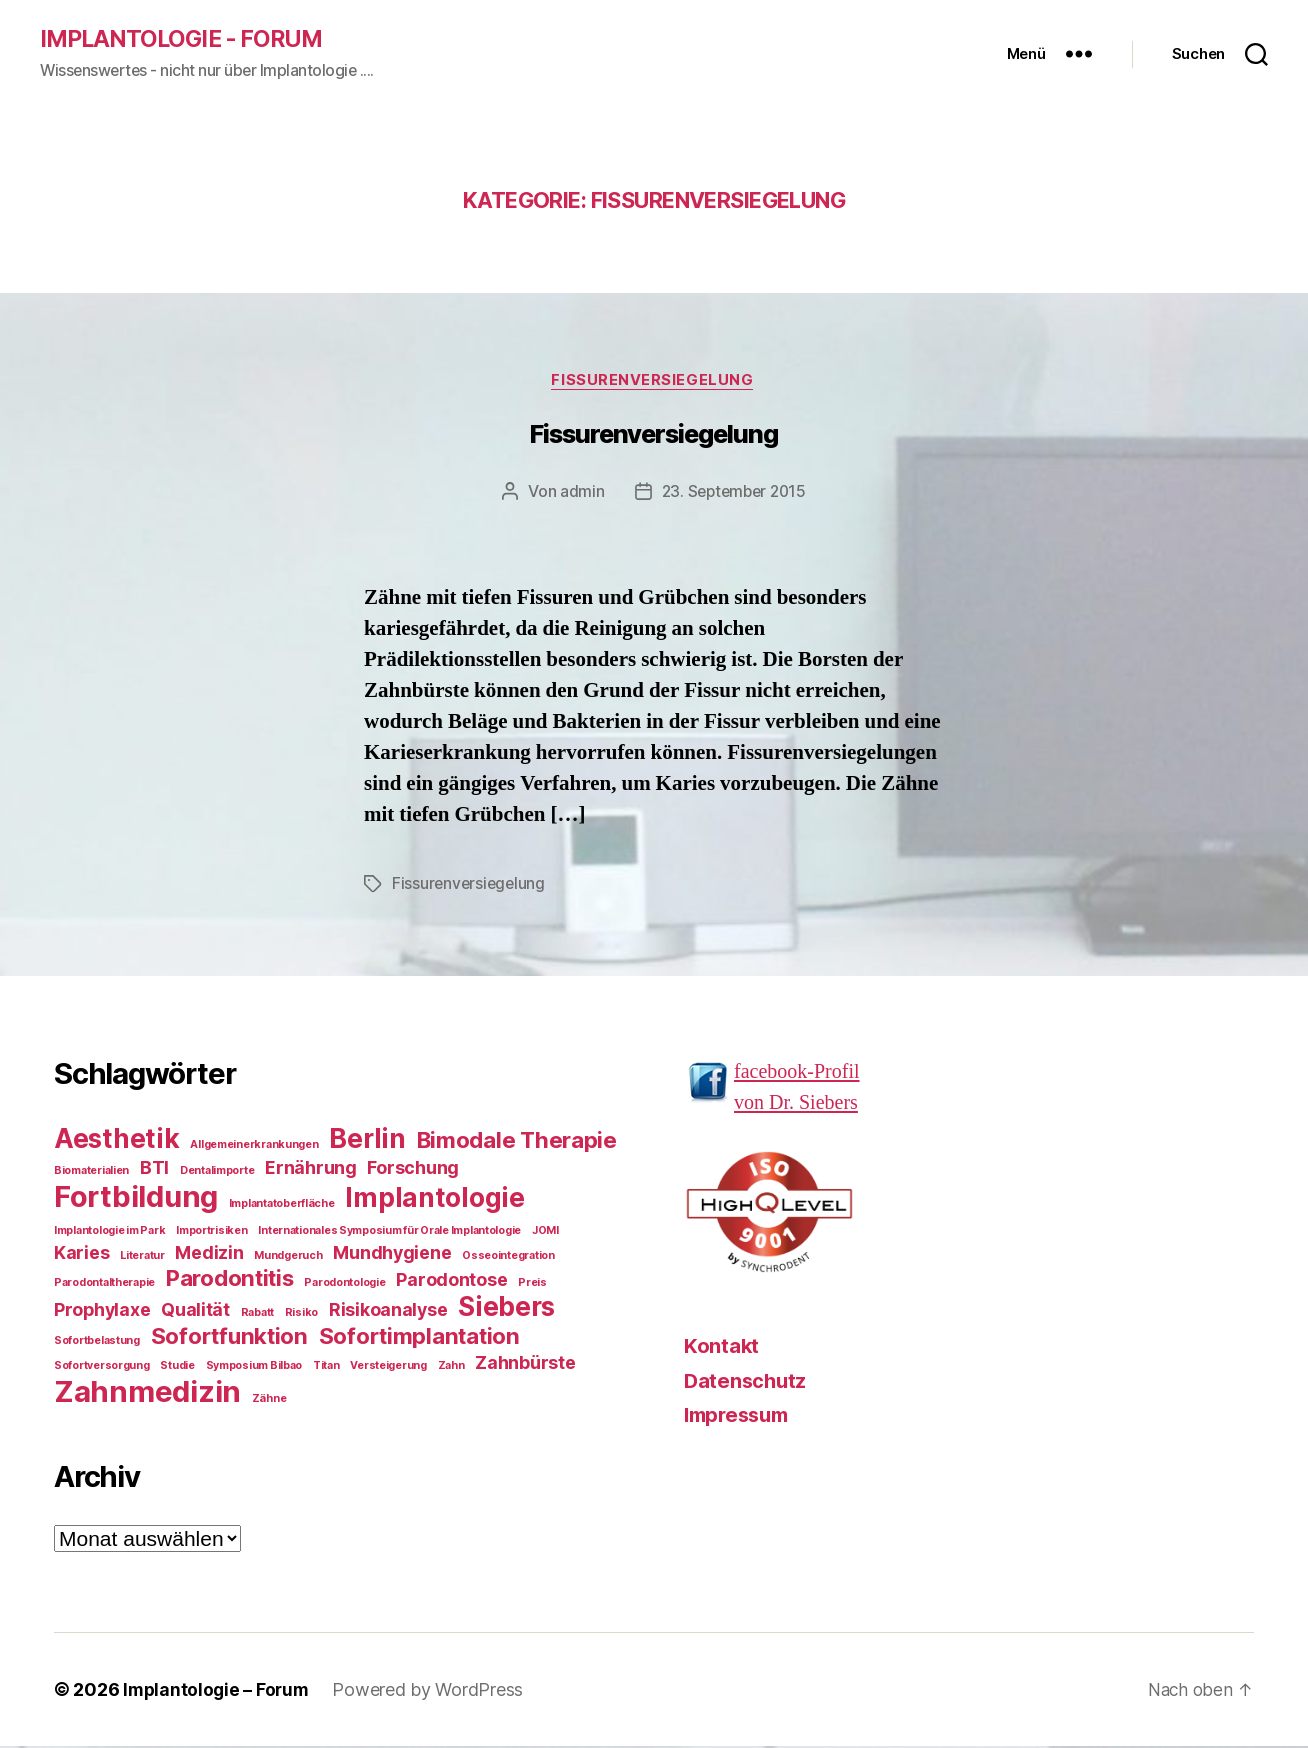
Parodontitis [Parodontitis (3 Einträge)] (230, 1279)
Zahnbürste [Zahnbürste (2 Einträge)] (525, 1364)
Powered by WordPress (432, 1691)
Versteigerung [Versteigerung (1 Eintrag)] (388, 1367)
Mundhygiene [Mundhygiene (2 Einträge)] (392, 1254)
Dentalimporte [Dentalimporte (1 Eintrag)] (217, 1172)
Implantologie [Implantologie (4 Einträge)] (435, 1199)
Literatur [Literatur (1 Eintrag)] (142, 1257)
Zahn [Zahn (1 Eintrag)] (451, 1367)
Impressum (740, 1417)
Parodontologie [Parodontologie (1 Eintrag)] (344, 1284)
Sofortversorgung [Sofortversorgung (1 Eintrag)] (102, 1367)
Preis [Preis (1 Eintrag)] (532, 1284)
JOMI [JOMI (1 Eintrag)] (545, 1232)
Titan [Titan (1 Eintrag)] (326, 1367)
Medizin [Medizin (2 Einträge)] (209, 1254)
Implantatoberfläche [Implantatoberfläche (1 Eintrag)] (282, 1205)
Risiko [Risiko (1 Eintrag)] (301, 1314)
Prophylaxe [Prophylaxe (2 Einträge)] (102, 1311)
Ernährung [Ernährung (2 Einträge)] (311, 1169)
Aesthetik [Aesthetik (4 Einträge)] (117, 1140)
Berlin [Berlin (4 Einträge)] (367, 1140)
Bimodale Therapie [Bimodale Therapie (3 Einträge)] (517, 1141)
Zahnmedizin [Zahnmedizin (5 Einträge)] (147, 1393)
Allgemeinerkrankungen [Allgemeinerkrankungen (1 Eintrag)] (254, 1146)
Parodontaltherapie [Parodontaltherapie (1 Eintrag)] (104, 1284)
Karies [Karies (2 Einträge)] (81, 1254)
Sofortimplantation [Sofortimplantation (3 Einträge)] (419, 1337)
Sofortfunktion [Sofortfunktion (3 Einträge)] (229, 1337)
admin (578, 494)
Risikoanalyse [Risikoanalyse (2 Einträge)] (388, 1311)
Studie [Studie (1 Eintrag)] (177, 1367)
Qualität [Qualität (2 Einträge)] (195, 1311)
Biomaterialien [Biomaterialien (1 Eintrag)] (91, 1172)
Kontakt (722, 1348)
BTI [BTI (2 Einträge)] (154, 1169)
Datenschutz (747, 1382)
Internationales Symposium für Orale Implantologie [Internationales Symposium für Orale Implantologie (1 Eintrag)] (389, 1232)
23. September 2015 (734, 494)
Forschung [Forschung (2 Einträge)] (413, 1169)
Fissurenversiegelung (654, 383)
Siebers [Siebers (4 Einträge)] (506, 1308)
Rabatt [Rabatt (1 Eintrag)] (257, 1314)
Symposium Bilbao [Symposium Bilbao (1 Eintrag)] (254, 1367)
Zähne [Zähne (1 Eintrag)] (269, 1400)
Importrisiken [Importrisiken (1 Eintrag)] (212, 1232)
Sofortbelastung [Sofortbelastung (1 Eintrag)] (97, 1342)
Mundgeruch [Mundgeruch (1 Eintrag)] (288, 1257)
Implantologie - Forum (185, 40)
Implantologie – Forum (218, 1691)
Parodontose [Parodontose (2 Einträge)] (451, 1281)
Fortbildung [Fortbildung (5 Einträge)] (136, 1198)
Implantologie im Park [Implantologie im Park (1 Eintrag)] (109, 1232)
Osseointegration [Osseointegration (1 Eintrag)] (508, 1257)
